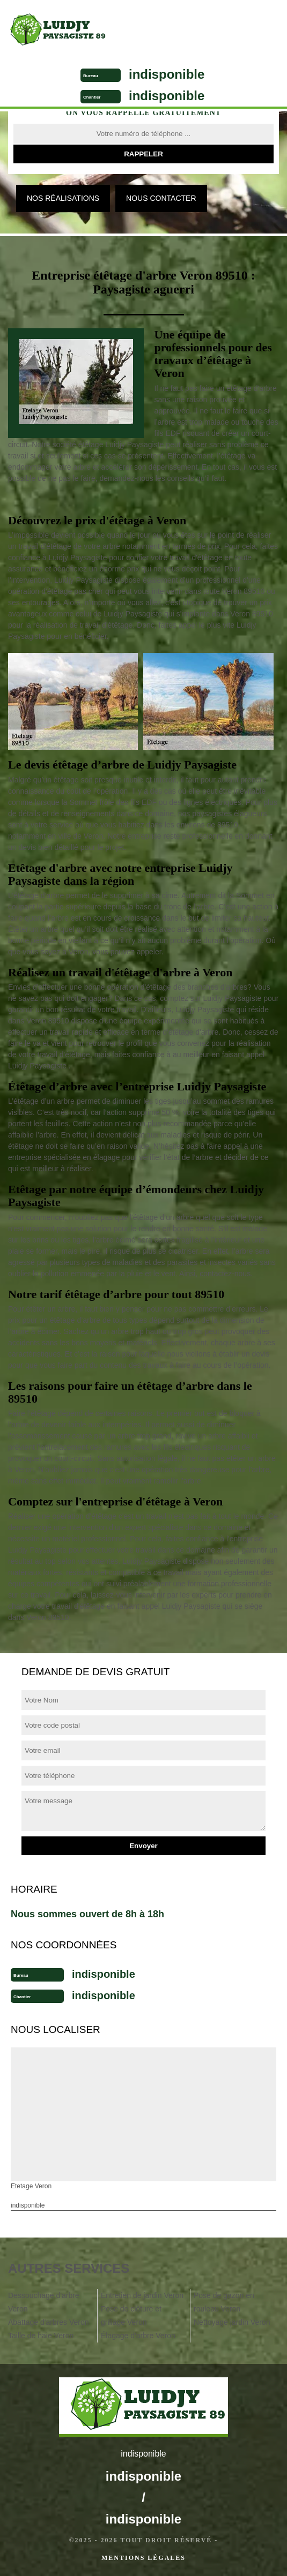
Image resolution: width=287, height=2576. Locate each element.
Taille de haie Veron (40, 2335)
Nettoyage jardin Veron (232, 2322)
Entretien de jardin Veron (142, 2295)
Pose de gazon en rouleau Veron (224, 2302)
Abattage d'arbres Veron (48, 2322)
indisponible (166, 74)
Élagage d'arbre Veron (138, 2335)
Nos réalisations (63, 198)
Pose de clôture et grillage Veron (131, 2315)
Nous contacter (161, 198)
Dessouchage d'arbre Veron (43, 2302)
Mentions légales (143, 2558)
